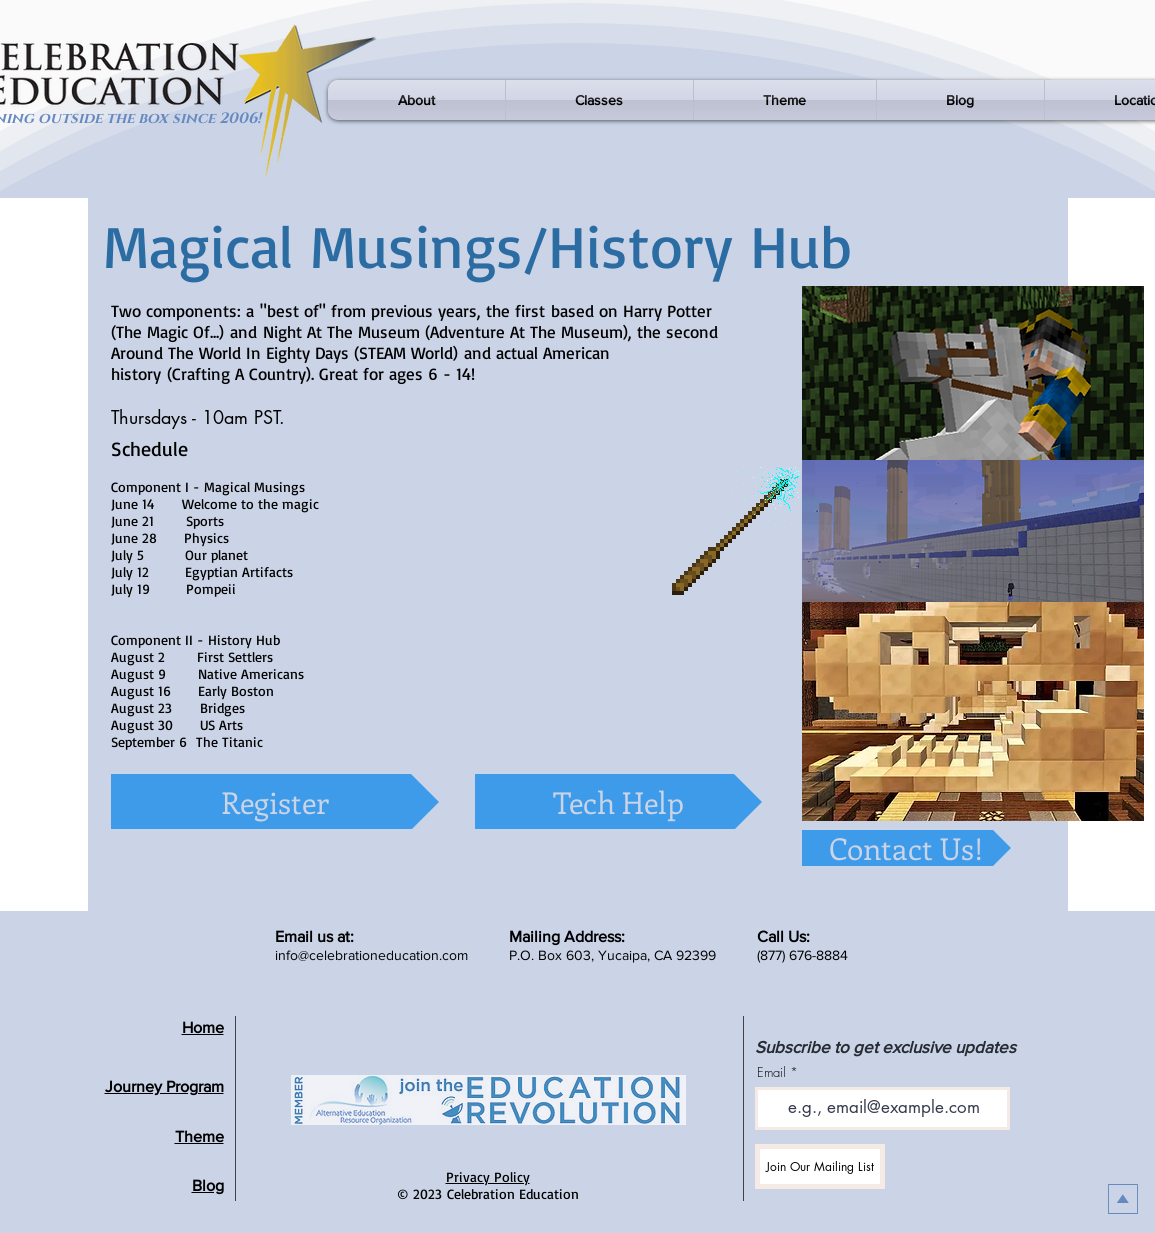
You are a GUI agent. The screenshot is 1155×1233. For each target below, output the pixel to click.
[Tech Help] (618, 801)
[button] (416, 100)
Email (771, 1072)
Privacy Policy (488, 1176)
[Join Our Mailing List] (820, 1166)
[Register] (275, 801)
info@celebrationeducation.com (371, 955)
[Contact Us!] (906, 848)
